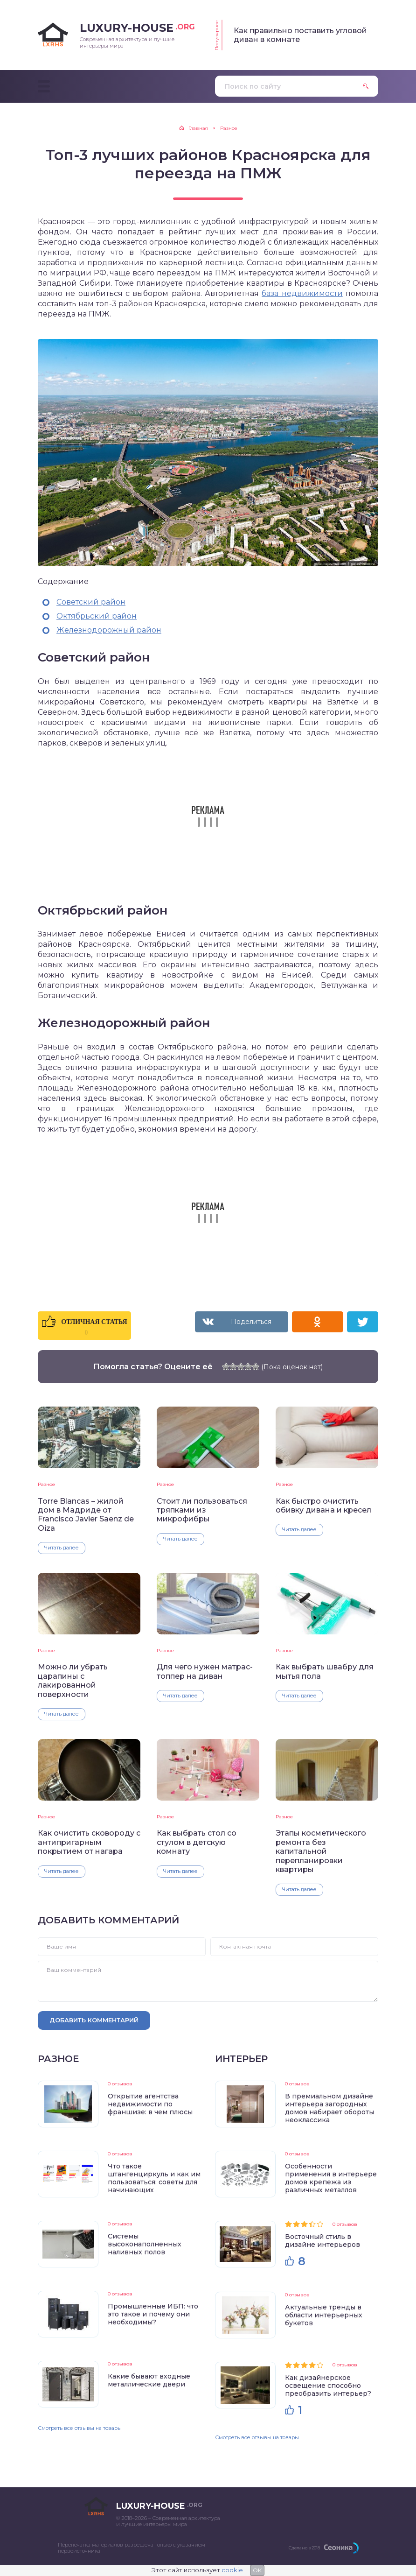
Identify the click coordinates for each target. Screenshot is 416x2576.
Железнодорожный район (108, 630)
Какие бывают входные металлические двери (149, 2380)
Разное (46, 1484)
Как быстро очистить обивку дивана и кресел (323, 1505)
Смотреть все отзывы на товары (80, 2428)
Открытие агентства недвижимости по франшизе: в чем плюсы (150, 2104)
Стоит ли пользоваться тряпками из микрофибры (202, 1510)
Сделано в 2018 (304, 2547)
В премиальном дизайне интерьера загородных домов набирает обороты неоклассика (329, 2108)
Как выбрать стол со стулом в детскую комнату (196, 1842)
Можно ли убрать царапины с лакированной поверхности (73, 1680)
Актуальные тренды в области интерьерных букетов (323, 2315)
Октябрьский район (96, 616)
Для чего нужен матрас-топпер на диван (205, 1671)
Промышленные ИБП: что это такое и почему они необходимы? (153, 2314)
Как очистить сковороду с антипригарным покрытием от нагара (89, 1842)
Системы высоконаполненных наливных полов (144, 2244)
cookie (232, 2570)
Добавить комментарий (94, 2020)
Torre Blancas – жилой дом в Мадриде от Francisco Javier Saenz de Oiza (86, 1515)
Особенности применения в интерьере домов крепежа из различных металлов (331, 2178)
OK (257, 2570)
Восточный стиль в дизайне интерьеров (322, 2240)
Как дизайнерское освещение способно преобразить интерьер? (328, 2385)
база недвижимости (302, 293)
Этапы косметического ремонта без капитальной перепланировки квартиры (321, 1851)
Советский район (90, 602)
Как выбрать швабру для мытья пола (325, 1671)
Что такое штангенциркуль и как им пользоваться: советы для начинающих (154, 2178)
